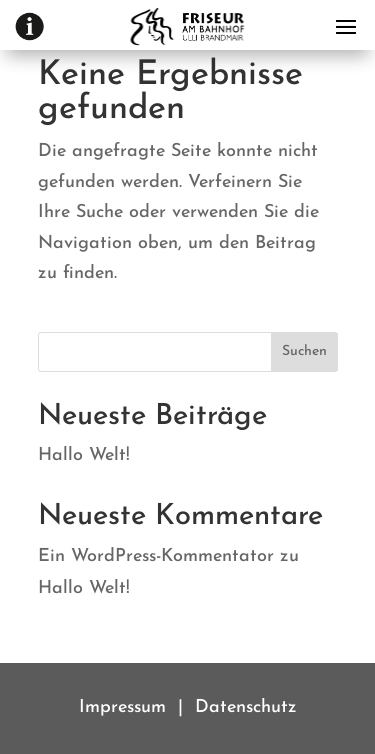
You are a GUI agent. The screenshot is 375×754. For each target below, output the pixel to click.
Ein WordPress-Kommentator (156, 556)
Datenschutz (246, 707)
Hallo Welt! (84, 455)
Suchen (304, 351)
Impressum (122, 707)
